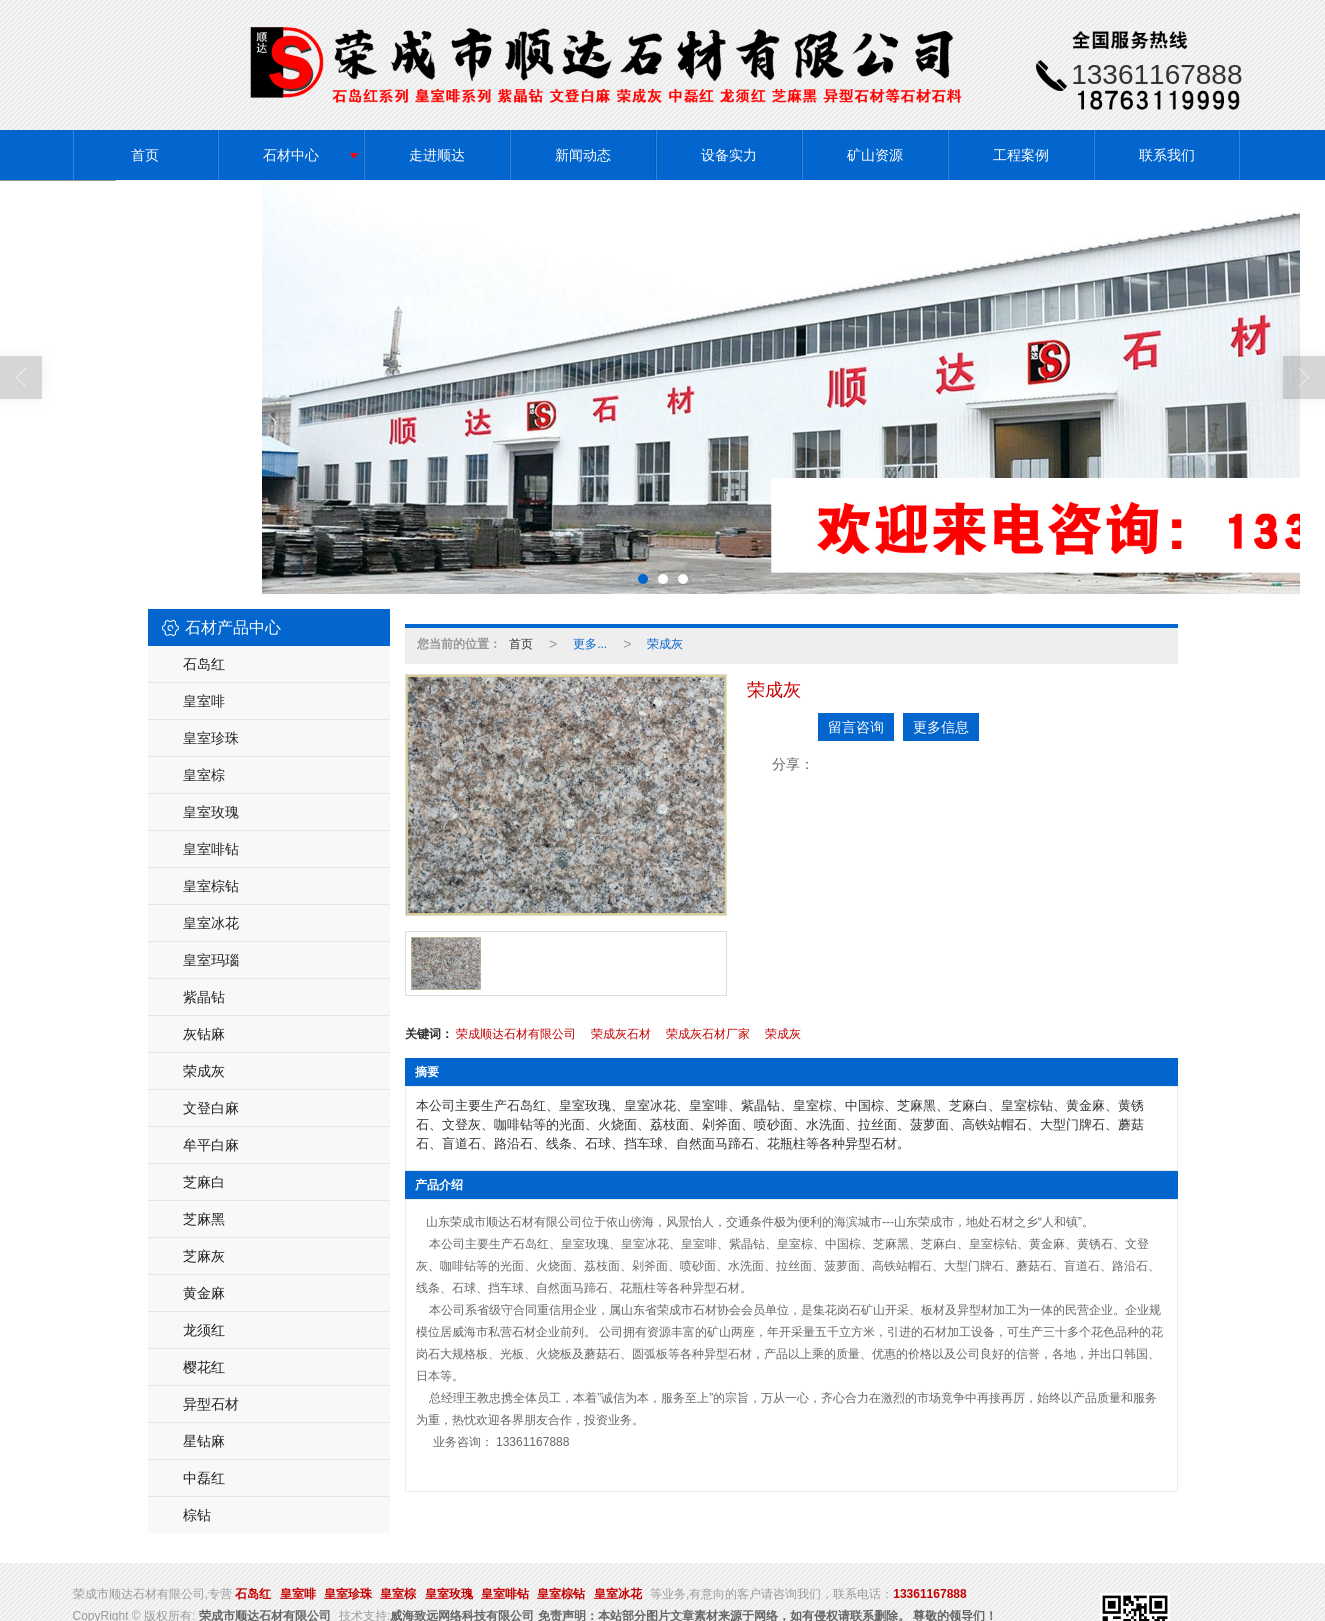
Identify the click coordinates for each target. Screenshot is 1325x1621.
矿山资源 (875, 154)
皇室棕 (204, 774)
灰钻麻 (204, 1033)
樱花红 (204, 1366)
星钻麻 (204, 1440)
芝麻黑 (204, 1218)
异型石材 (211, 1403)
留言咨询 (856, 726)
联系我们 (1167, 154)
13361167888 (929, 1593)
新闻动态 (583, 154)
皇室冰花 (211, 922)
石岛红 (204, 663)
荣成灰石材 (621, 1033)
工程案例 (1021, 154)
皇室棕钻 (211, 885)
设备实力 (729, 154)
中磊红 (204, 1477)
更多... (590, 643)
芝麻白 (204, 1181)
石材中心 (291, 154)
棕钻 (197, 1514)
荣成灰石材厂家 (708, 1033)
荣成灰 (204, 1070)
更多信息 (941, 726)
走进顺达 (437, 154)
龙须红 (204, 1329)
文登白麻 (211, 1107)
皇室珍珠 (211, 737)
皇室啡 (204, 700)
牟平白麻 (211, 1144)
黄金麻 (204, 1292)
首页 (145, 154)
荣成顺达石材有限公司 (516, 1033)
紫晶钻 (204, 996)
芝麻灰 (204, 1255)
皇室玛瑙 (211, 959)
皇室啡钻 (211, 848)
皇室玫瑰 (211, 811)
